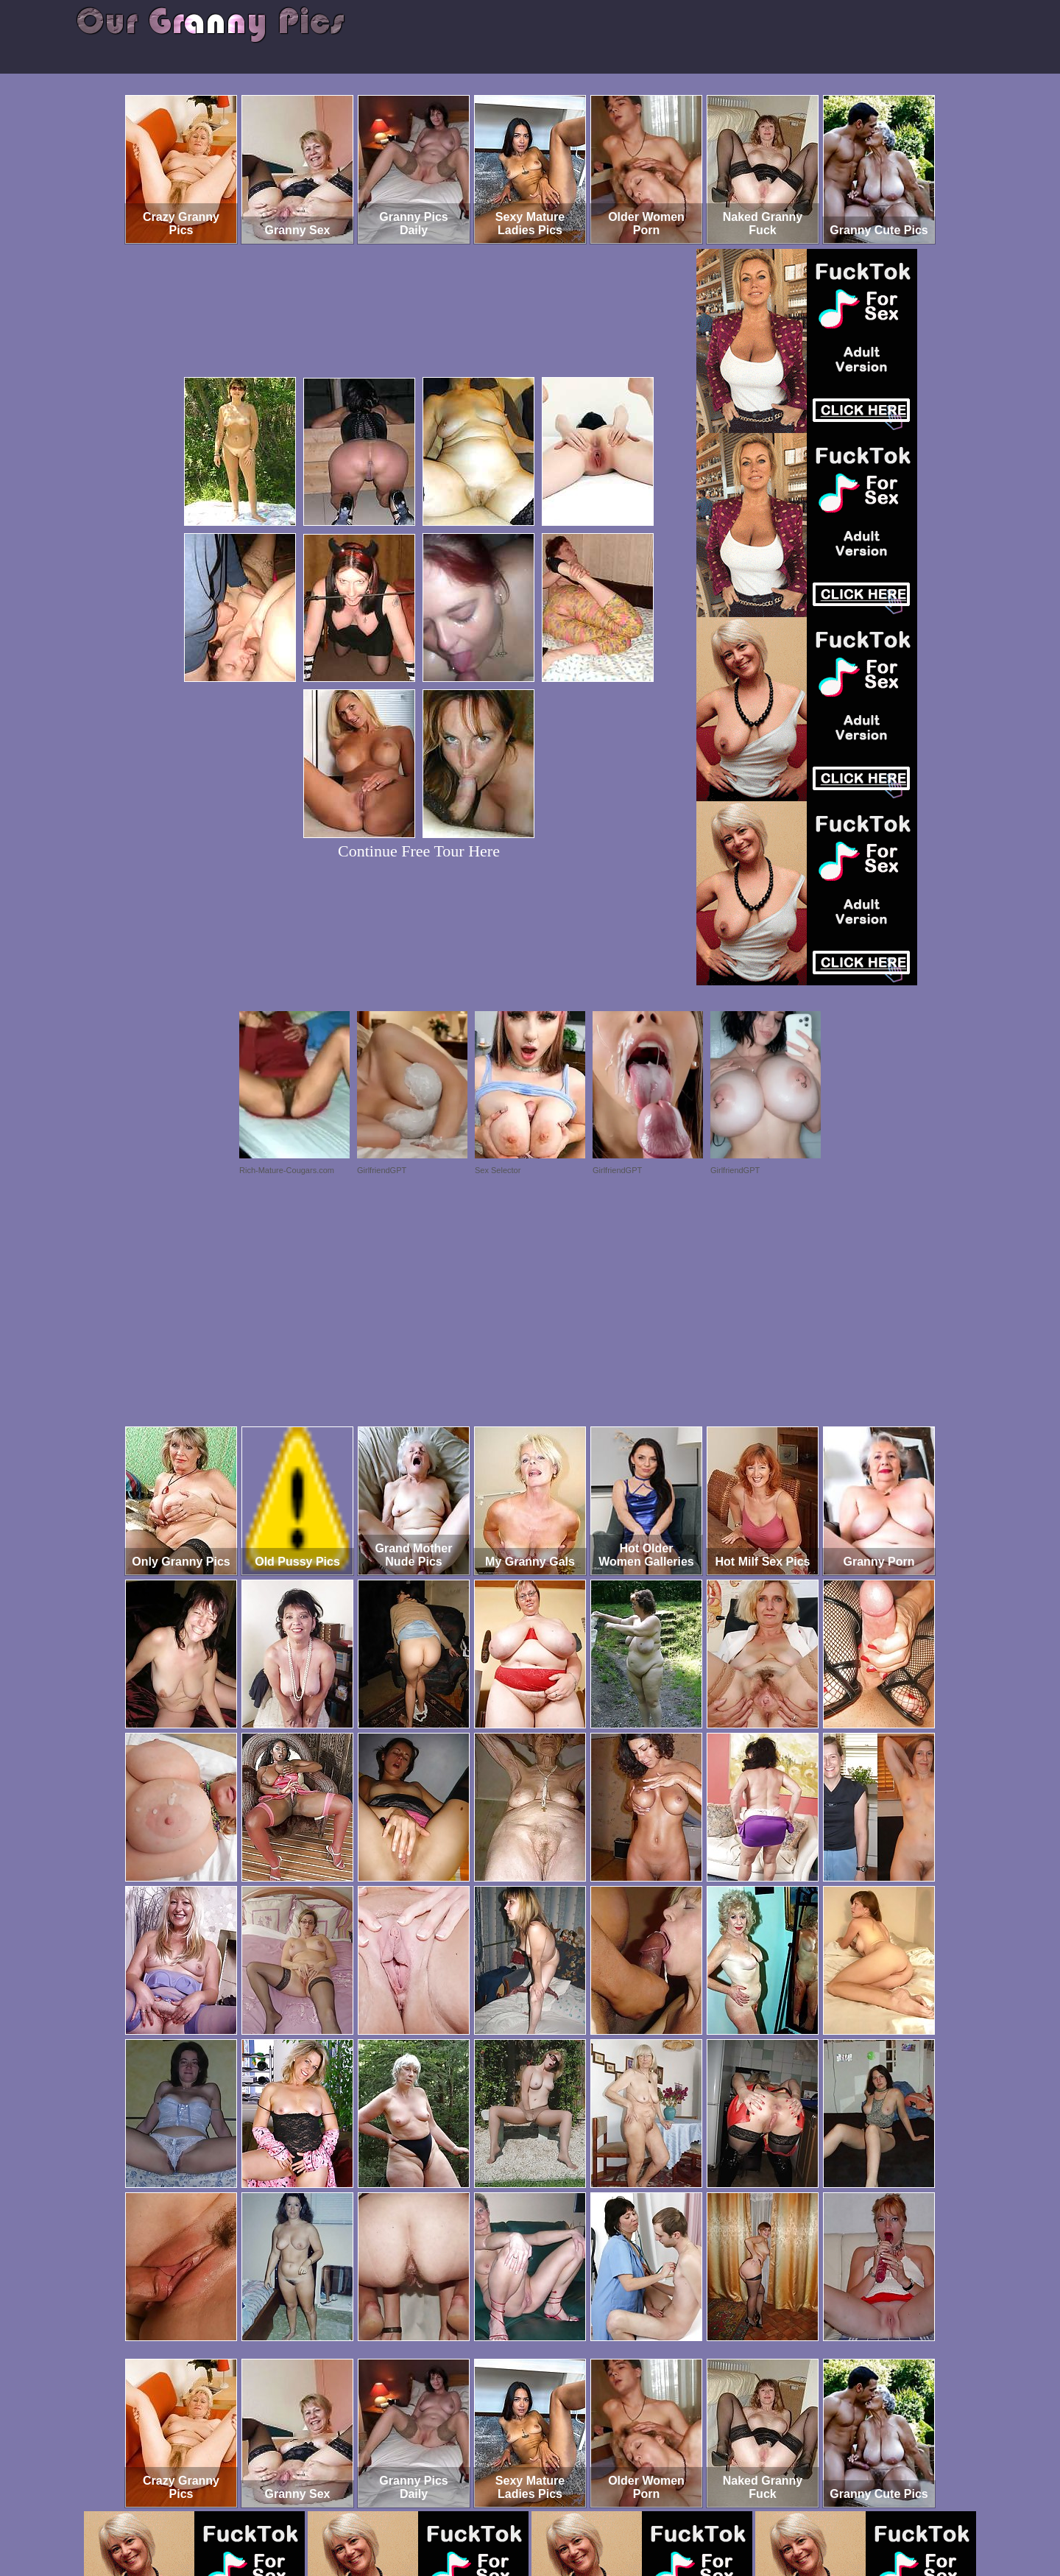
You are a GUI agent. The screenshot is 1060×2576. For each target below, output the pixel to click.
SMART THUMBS (556, 2514)
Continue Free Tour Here (419, 851)
